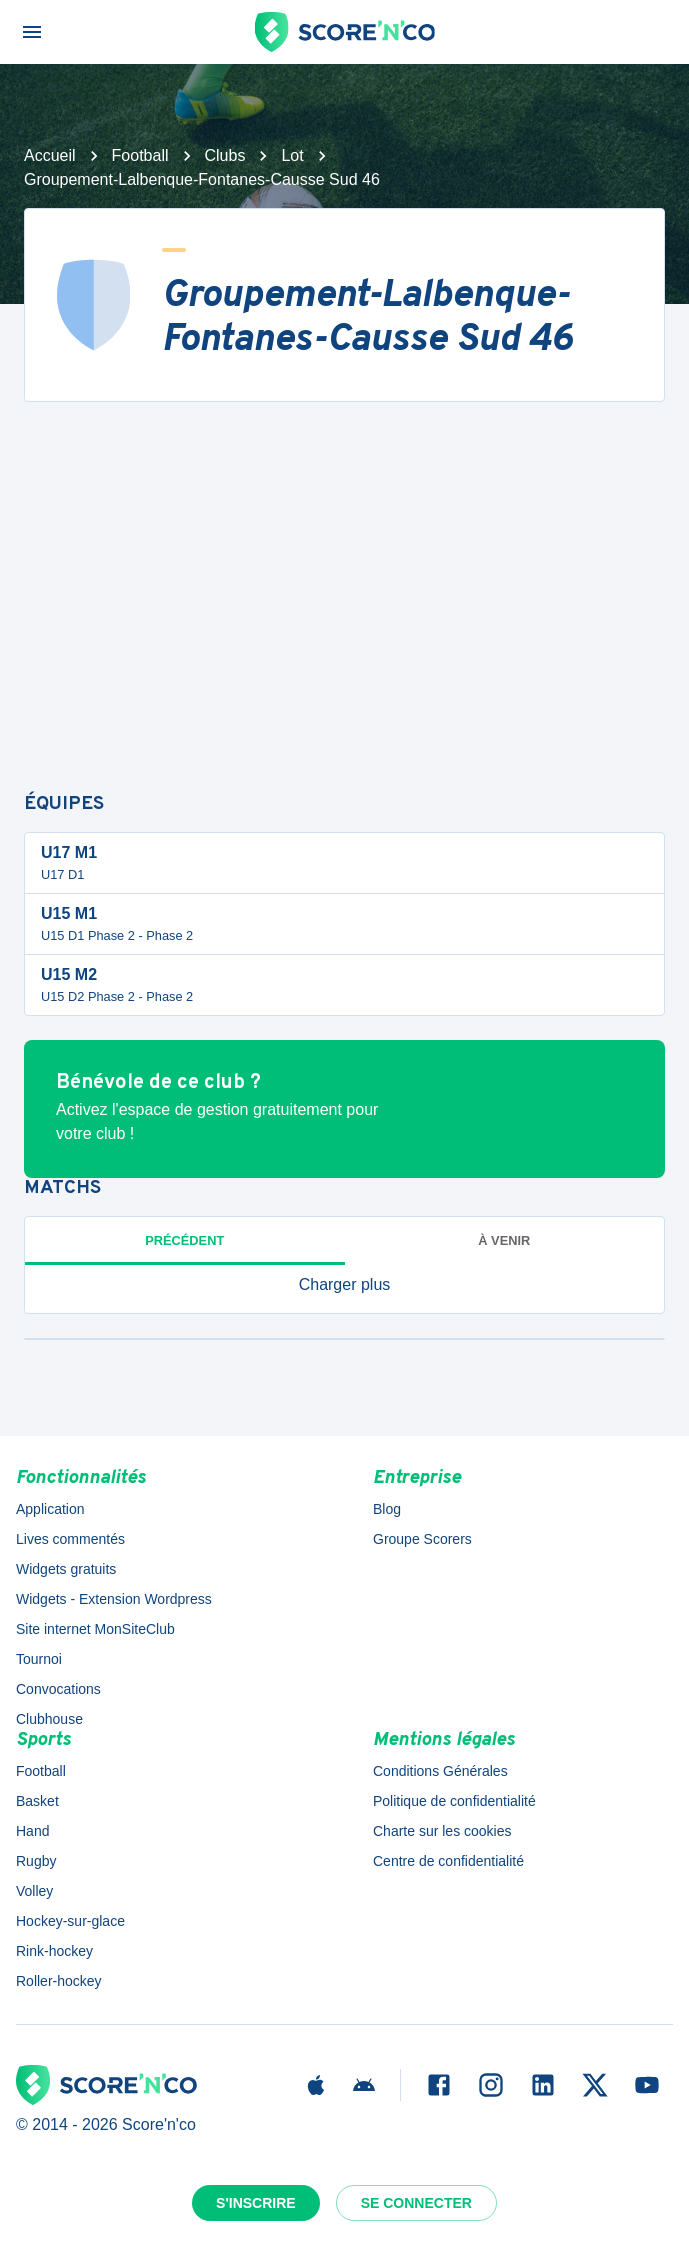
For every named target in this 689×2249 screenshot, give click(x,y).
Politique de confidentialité (454, 1801)
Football (140, 155)
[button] (344, 1285)
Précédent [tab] (184, 1240)
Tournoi (39, 1659)
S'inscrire (256, 2203)
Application (50, 1509)
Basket (37, 1801)
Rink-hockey (54, 1951)
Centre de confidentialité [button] (448, 1861)
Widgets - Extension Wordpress (114, 1599)
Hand (32, 1831)
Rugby (36, 1861)
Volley (34, 1891)
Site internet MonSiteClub (95, 1629)
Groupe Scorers (422, 1539)
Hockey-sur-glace (70, 1921)
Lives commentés (70, 1539)
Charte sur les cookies (442, 1831)
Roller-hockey (59, 1981)
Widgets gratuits (66, 1569)
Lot (292, 155)
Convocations (58, 1689)
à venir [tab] (504, 1240)
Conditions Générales (440, 1771)
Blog (387, 1509)
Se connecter (416, 2203)
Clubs (225, 155)
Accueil (50, 155)
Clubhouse (49, 1719)
